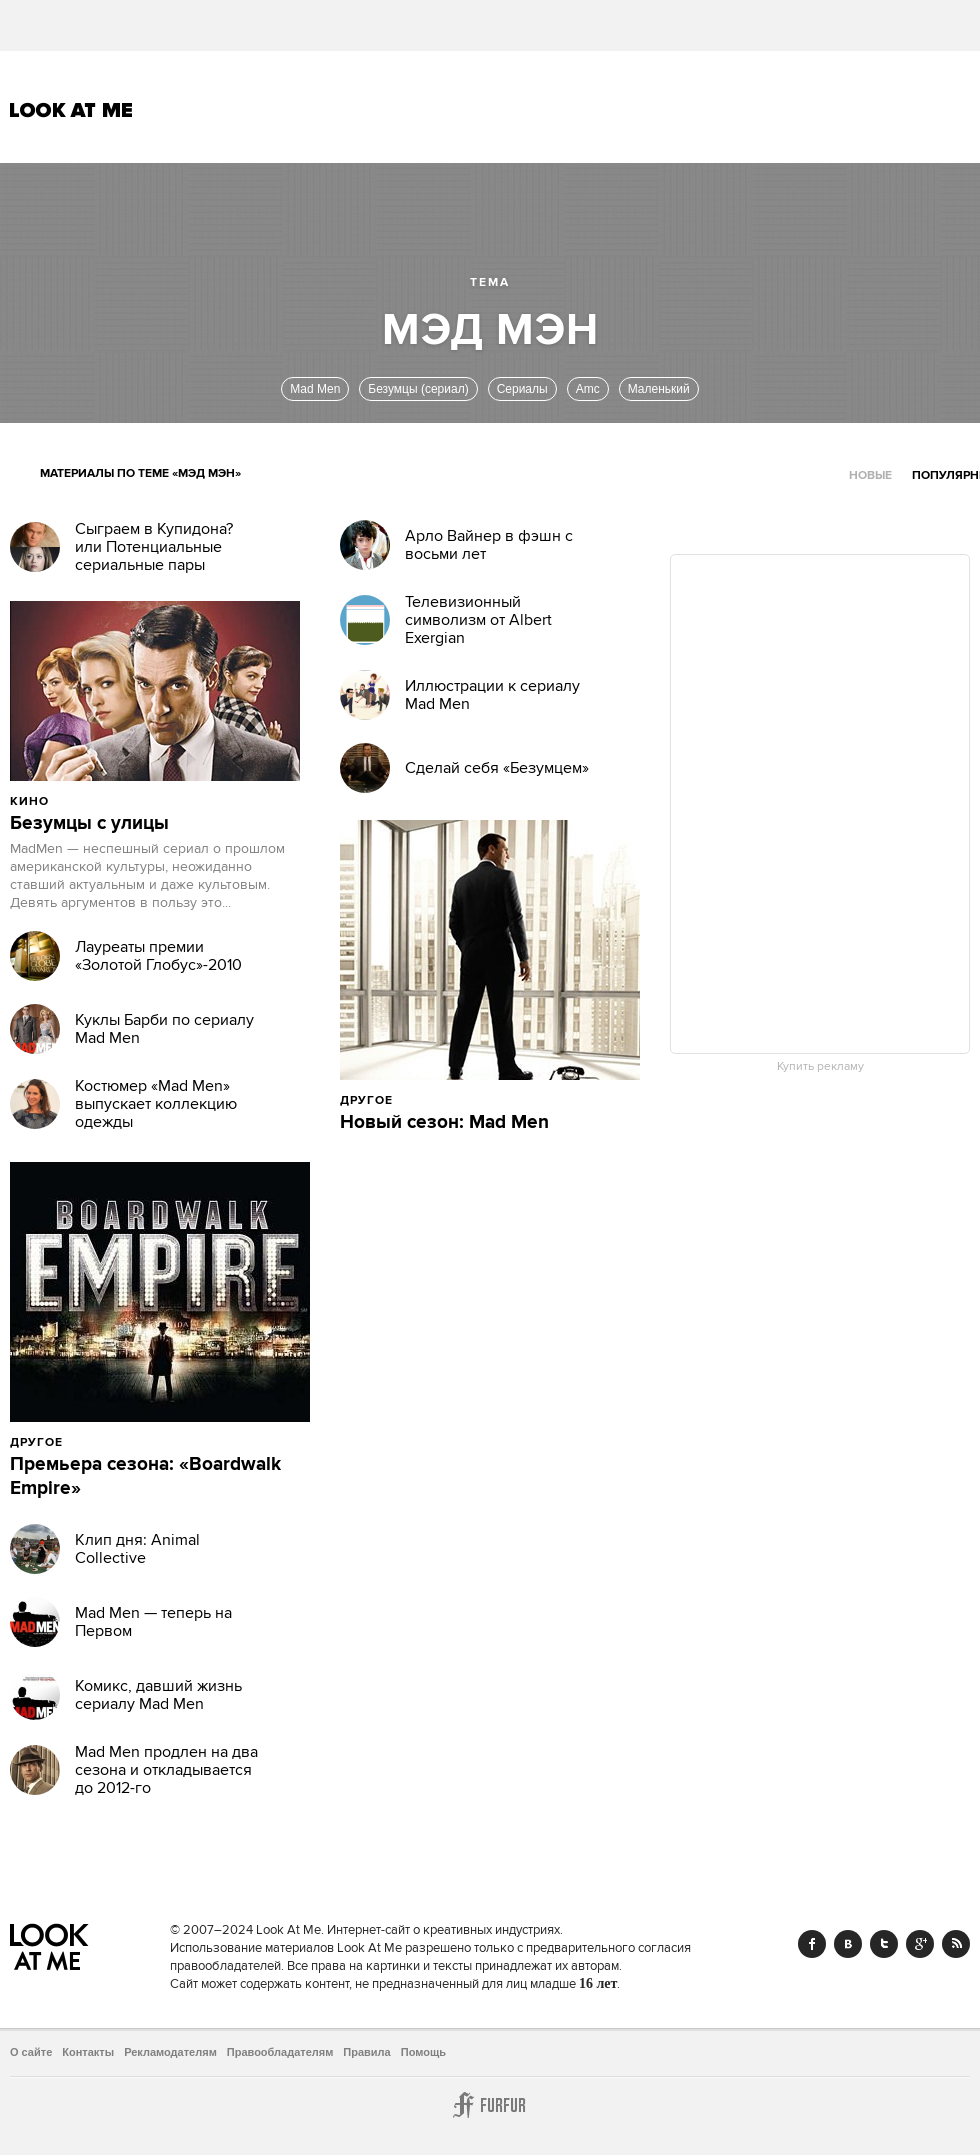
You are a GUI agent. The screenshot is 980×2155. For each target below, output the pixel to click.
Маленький (659, 389)
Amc (588, 389)
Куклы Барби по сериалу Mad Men (164, 1029)
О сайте (31, 2052)
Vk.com (848, 1944)
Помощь (423, 2052)
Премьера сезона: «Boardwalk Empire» (145, 1477)
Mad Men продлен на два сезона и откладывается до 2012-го (166, 1770)
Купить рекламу (820, 1067)
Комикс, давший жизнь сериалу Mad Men (158, 1695)
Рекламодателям (170, 2052)
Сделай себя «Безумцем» (497, 768)
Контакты (88, 2052)
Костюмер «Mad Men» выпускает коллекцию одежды (156, 1104)
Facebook (812, 1944)
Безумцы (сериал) (418, 389)
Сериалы (522, 389)
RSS (956, 1944)
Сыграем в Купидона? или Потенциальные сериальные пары (154, 547)
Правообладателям (280, 2052)
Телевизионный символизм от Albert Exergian (478, 620)
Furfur (490, 2105)
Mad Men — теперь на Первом (153, 1622)
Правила (366, 2052)
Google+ (920, 1944)
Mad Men (315, 389)
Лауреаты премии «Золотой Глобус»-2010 (158, 956)
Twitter (884, 1944)
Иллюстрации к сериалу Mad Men (492, 695)
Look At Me (71, 110)
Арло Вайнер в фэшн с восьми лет (489, 545)
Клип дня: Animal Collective (137, 1549)
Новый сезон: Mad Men (444, 1123)
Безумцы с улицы (89, 824)
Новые (870, 475)
